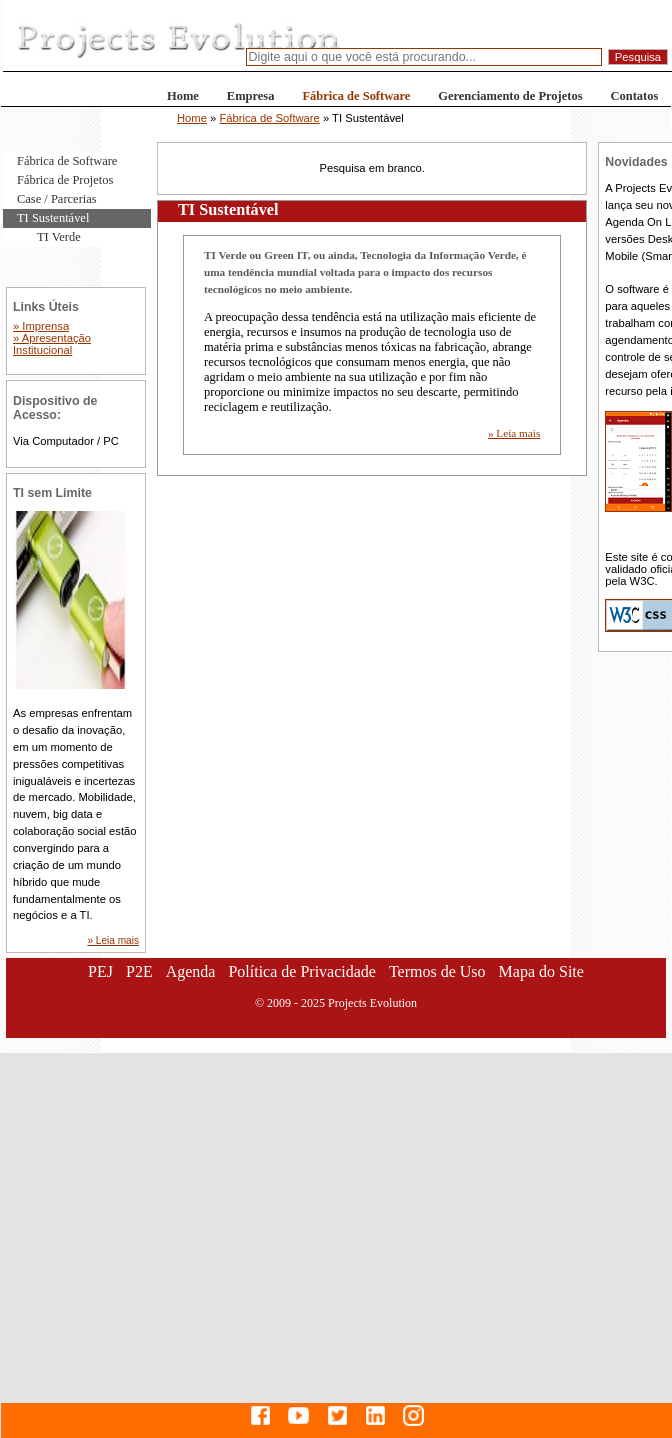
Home (183, 96)
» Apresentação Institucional (52, 344)
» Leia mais (514, 433)
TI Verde (59, 237)
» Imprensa (41, 326)
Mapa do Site (541, 971)
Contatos (635, 96)
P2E (139, 971)
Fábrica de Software (356, 96)
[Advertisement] (190, 1243)
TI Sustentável (53, 218)
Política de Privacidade (302, 971)
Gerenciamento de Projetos (510, 96)
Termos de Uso (437, 971)
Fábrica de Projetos (65, 180)
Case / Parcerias (57, 199)
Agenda (191, 971)
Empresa (251, 96)
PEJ (100, 971)
